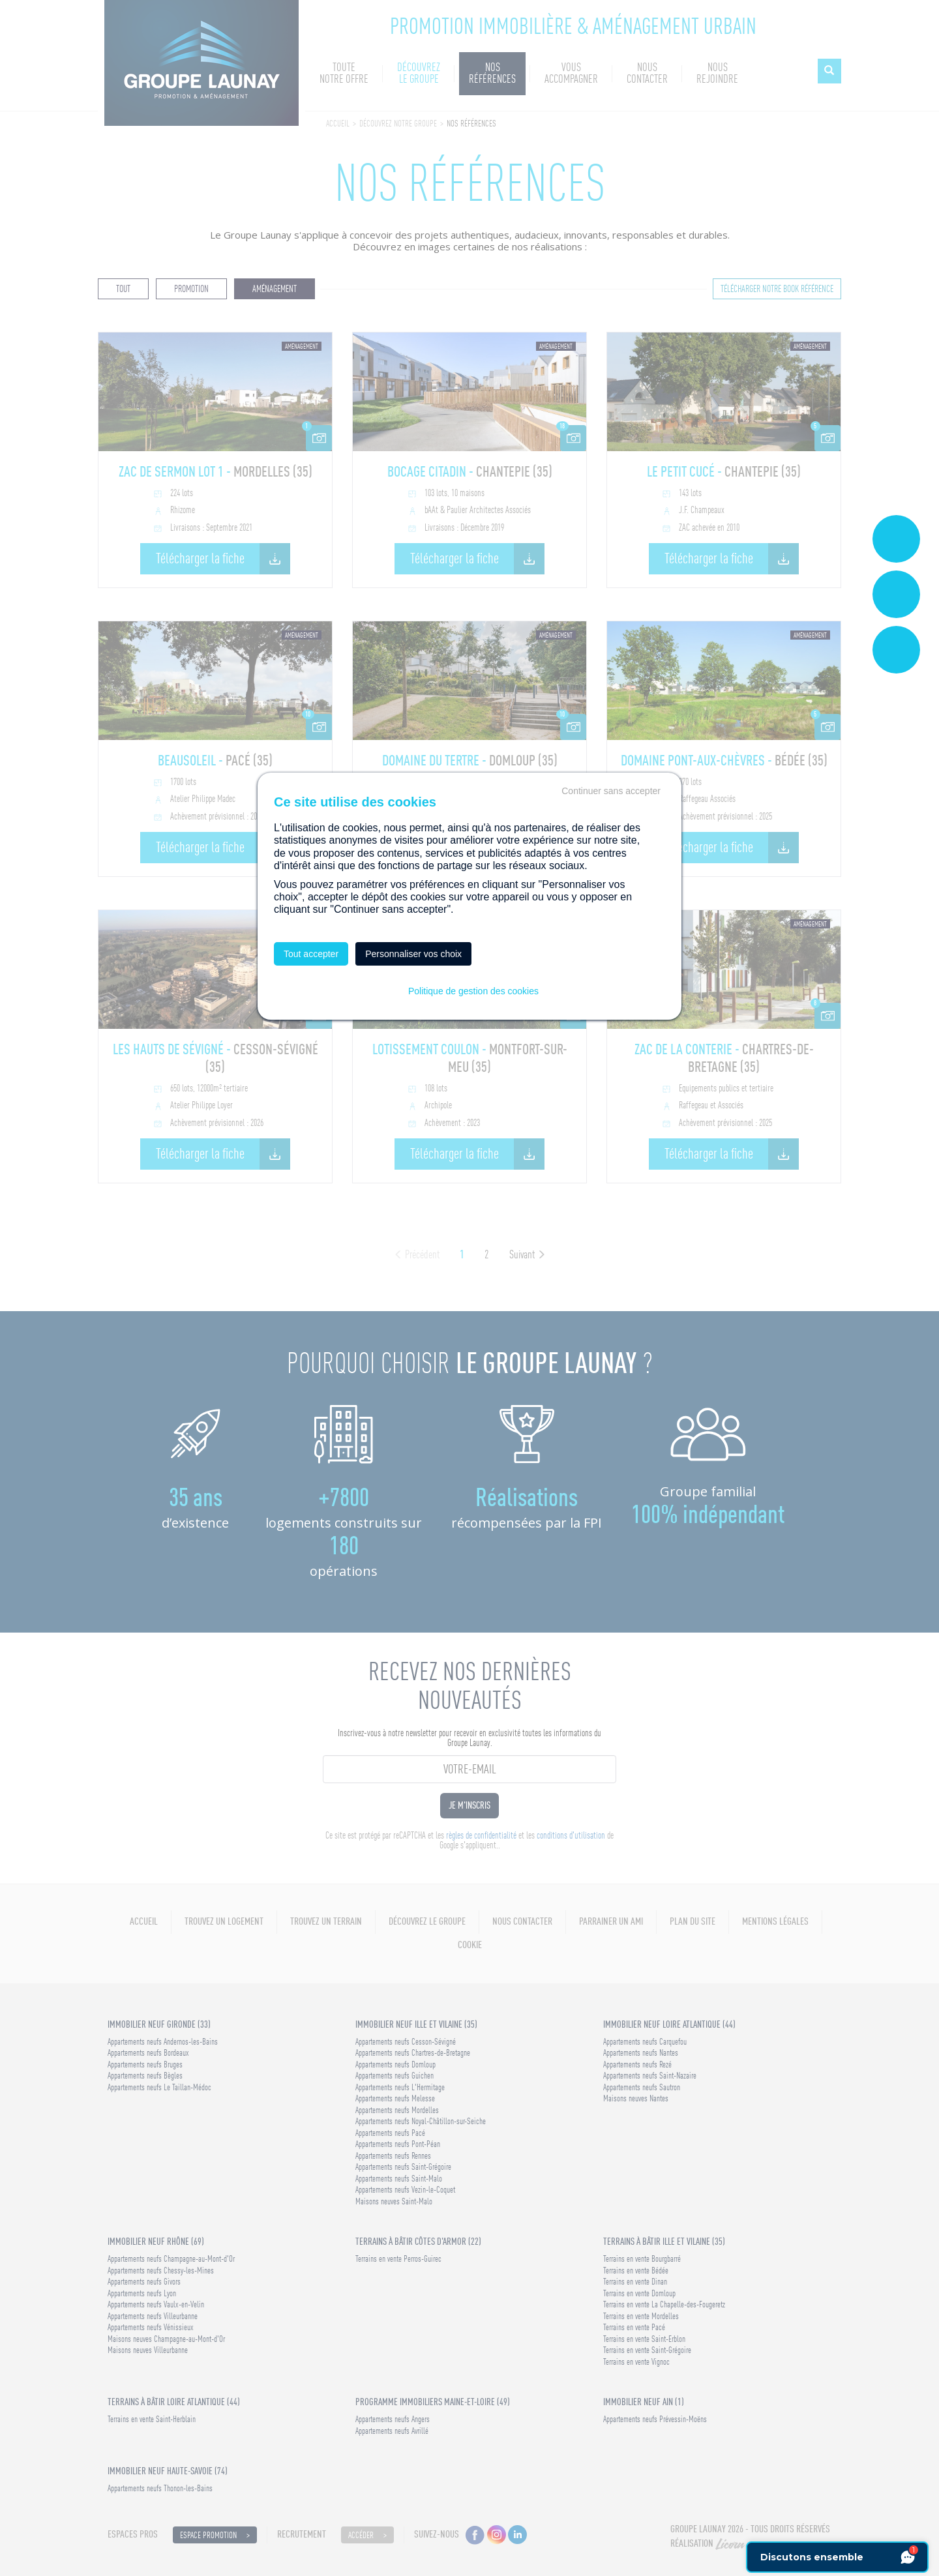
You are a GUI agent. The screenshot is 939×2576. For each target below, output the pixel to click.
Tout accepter (311, 954)
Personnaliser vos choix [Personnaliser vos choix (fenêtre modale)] (413, 954)
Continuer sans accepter (611, 791)
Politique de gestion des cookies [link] (473, 991)
